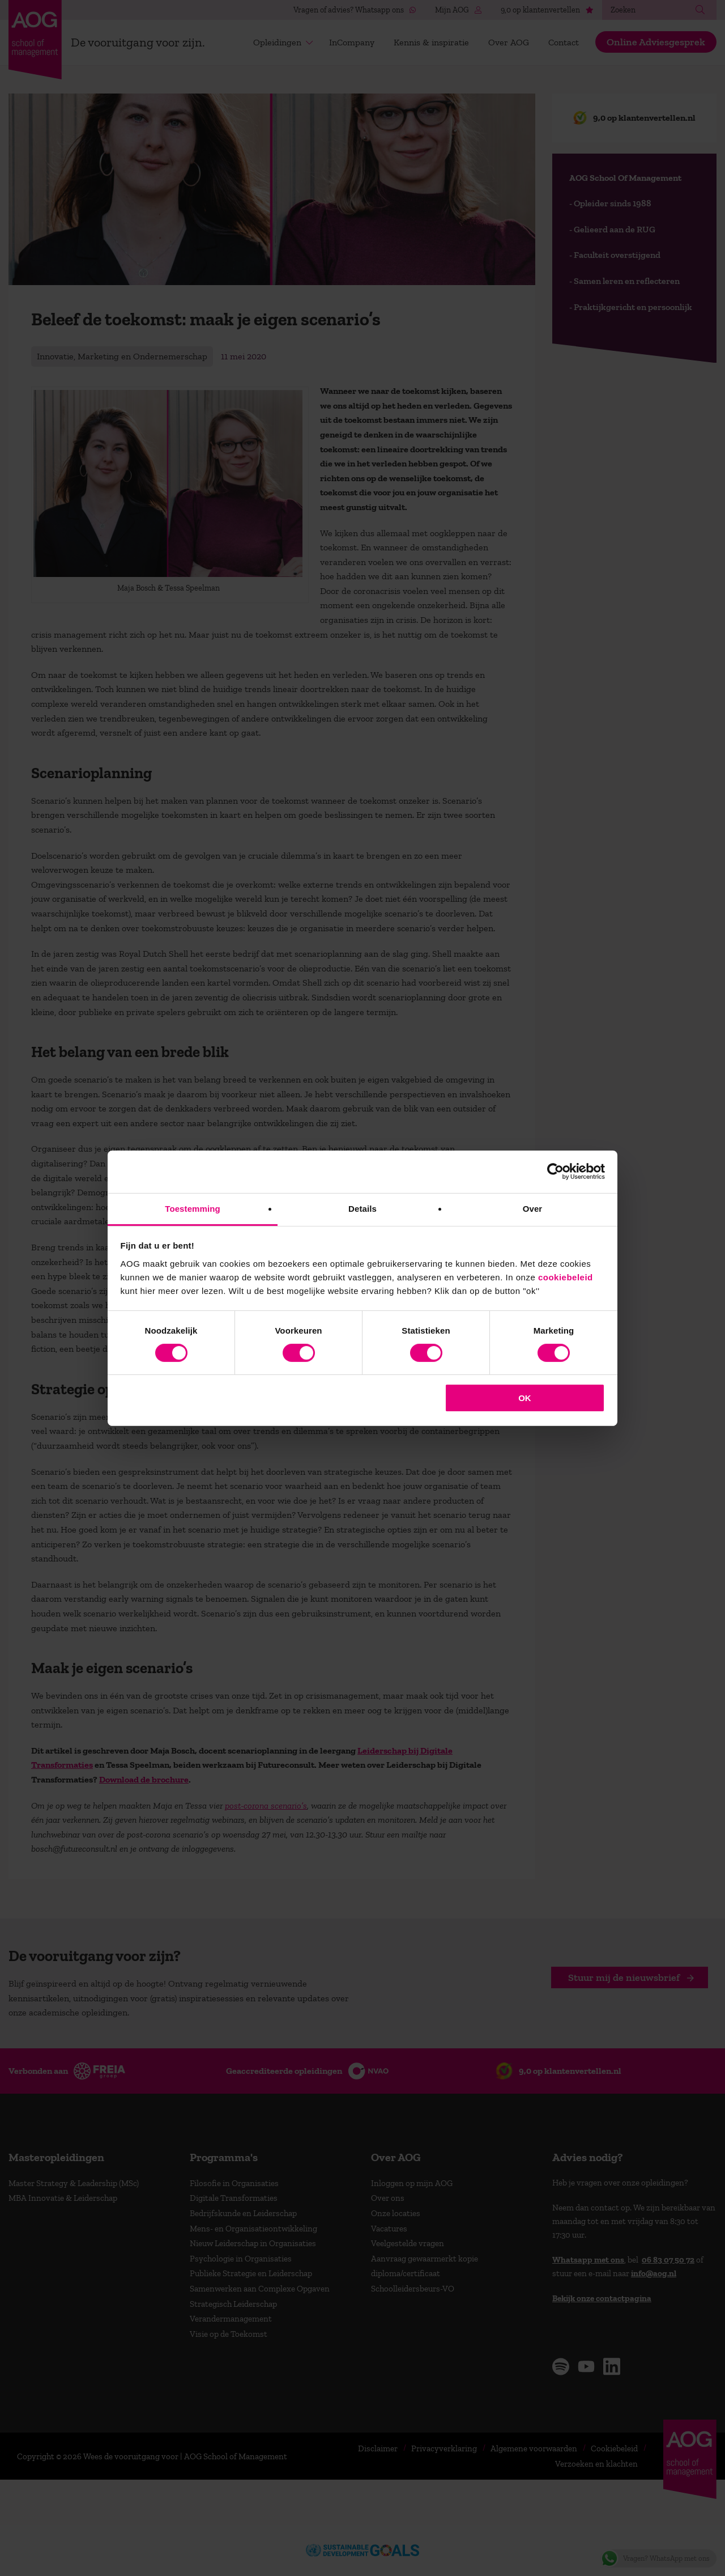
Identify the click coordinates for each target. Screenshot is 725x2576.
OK (524, 1398)
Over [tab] (533, 1208)
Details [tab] (362, 1208)
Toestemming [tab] (192, 1208)
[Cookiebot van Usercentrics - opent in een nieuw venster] (555, 1171)
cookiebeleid (565, 1276)
